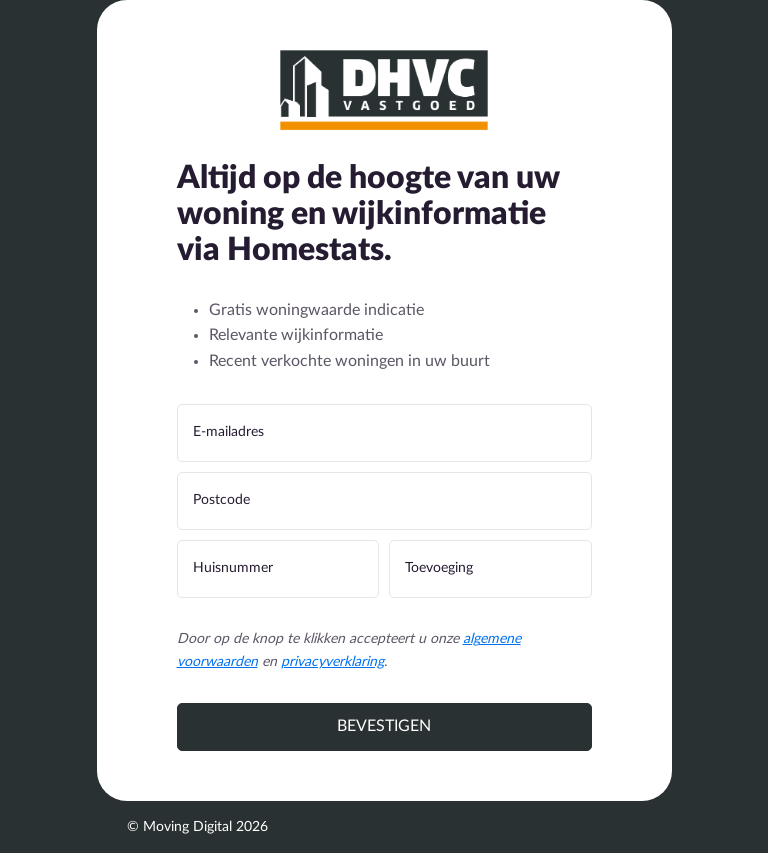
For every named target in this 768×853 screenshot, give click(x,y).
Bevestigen (384, 726)
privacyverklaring (332, 662)
